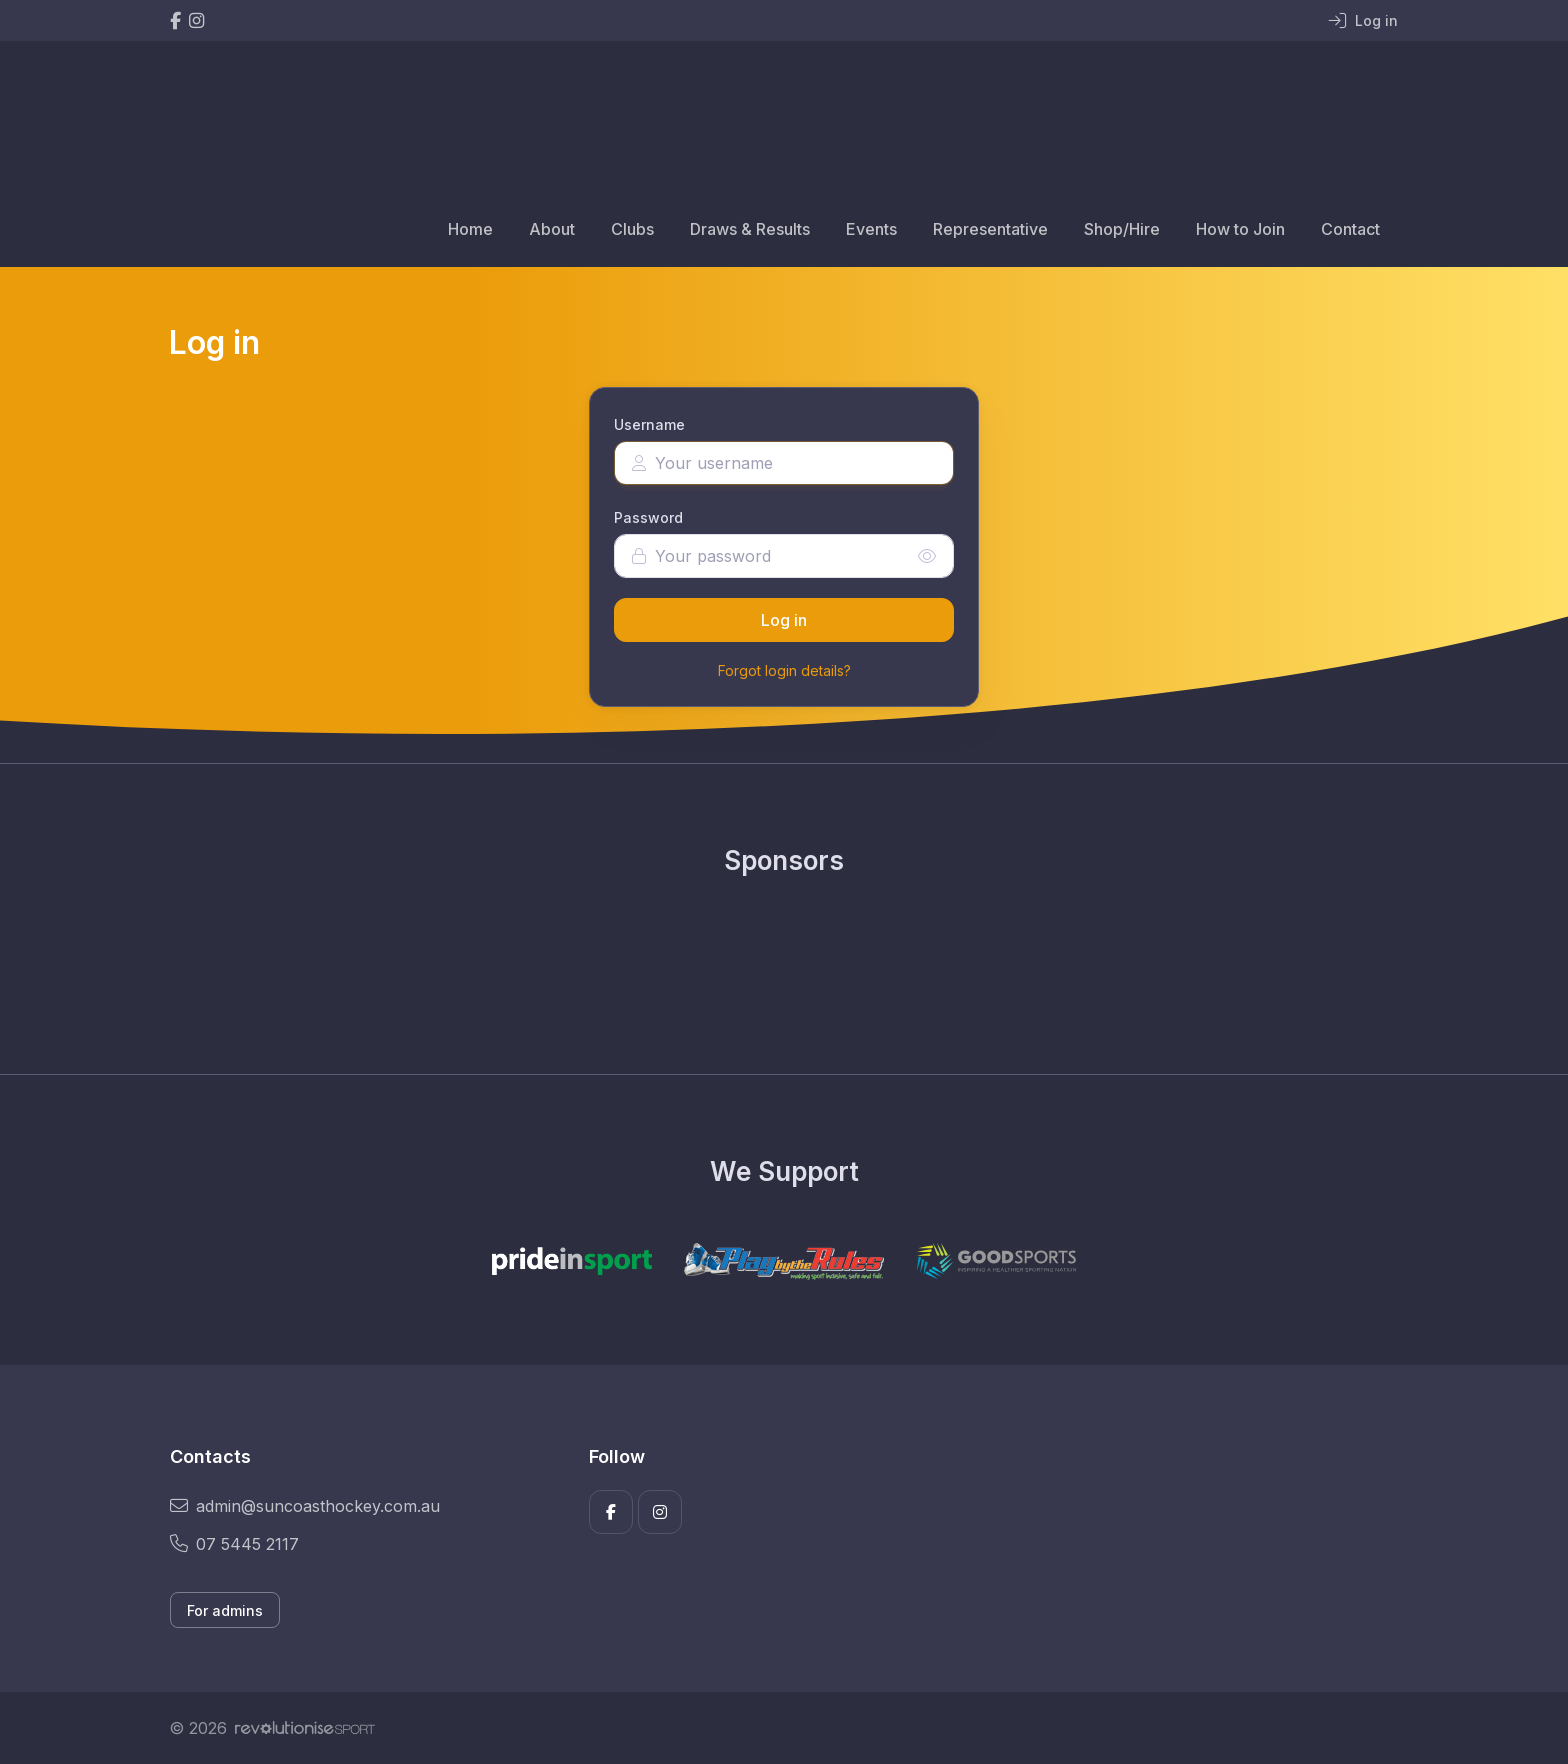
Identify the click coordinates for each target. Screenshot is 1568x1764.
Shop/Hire (1122, 229)
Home (470, 229)
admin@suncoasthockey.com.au (305, 1506)
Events (871, 229)
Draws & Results (750, 229)
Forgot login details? (784, 670)
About (552, 229)
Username (649, 424)
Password (648, 517)
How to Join (1240, 229)
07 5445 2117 (234, 1544)
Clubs (632, 229)
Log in (784, 620)
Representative (990, 229)
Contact (1350, 229)
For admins (225, 1610)
